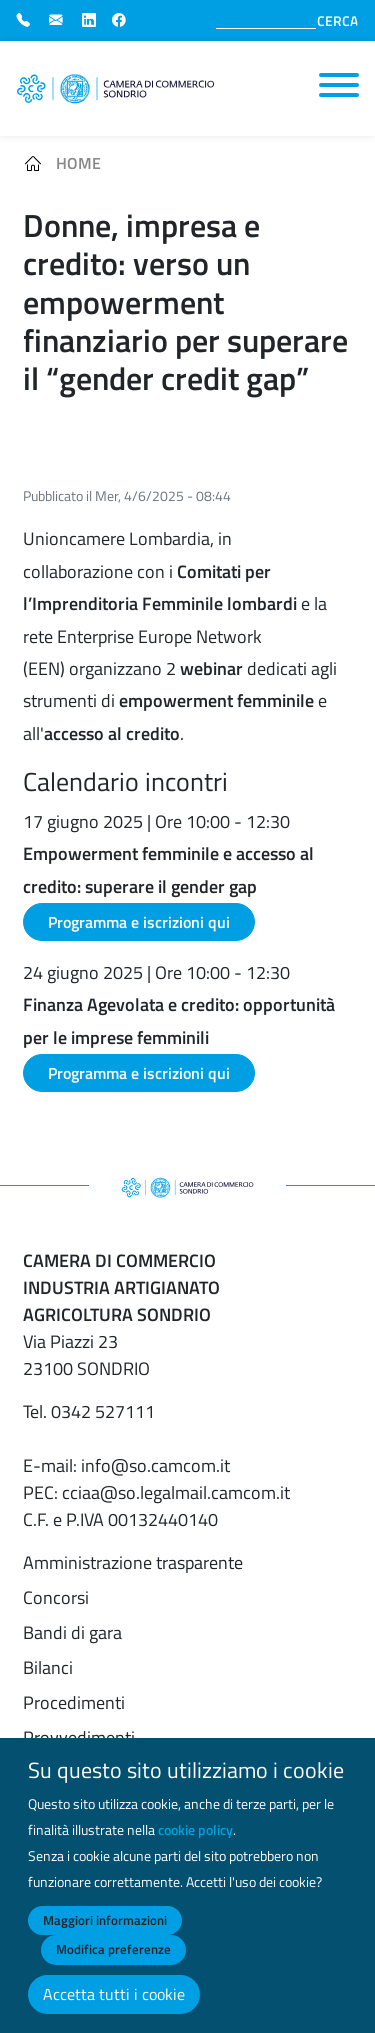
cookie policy (195, 1842)
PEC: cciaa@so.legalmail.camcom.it (156, 1492)
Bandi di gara (72, 1632)
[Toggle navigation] (339, 85)
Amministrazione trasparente (133, 1562)
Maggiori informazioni (105, 1932)
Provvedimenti (79, 1737)
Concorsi (56, 1597)
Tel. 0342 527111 (89, 1411)
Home (78, 163)
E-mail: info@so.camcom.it (126, 1465)
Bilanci (48, 1667)
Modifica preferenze (113, 1962)
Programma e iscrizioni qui (139, 922)
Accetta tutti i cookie (114, 2006)
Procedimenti (74, 1702)
